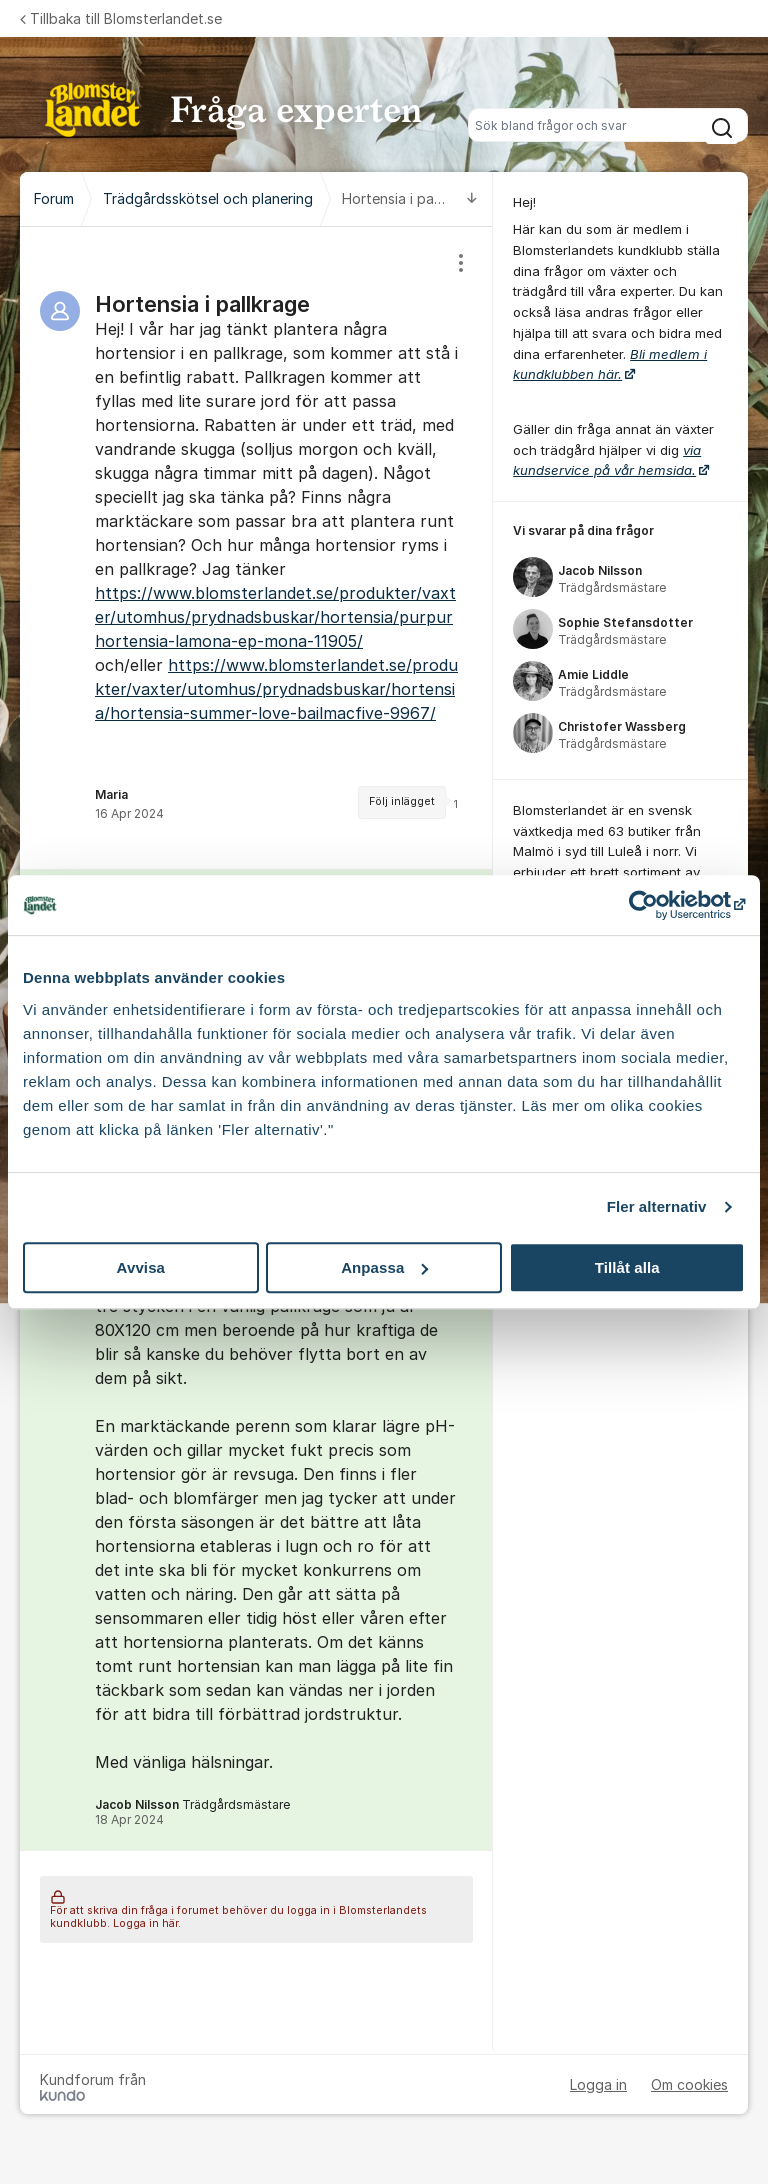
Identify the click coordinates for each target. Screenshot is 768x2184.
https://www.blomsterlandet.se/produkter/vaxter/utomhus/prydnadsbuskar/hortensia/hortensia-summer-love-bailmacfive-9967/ (276, 689)
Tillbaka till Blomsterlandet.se (121, 18)
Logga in (598, 2084)
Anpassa (384, 1267)
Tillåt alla (627, 1267)
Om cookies (689, 2084)
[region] (256, 548)
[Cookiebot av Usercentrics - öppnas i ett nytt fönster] (657, 905)
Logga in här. (147, 1923)
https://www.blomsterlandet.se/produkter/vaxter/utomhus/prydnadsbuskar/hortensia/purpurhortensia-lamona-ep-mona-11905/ (275, 617)
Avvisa (141, 1267)
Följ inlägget (402, 801)
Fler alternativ (657, 1206)
